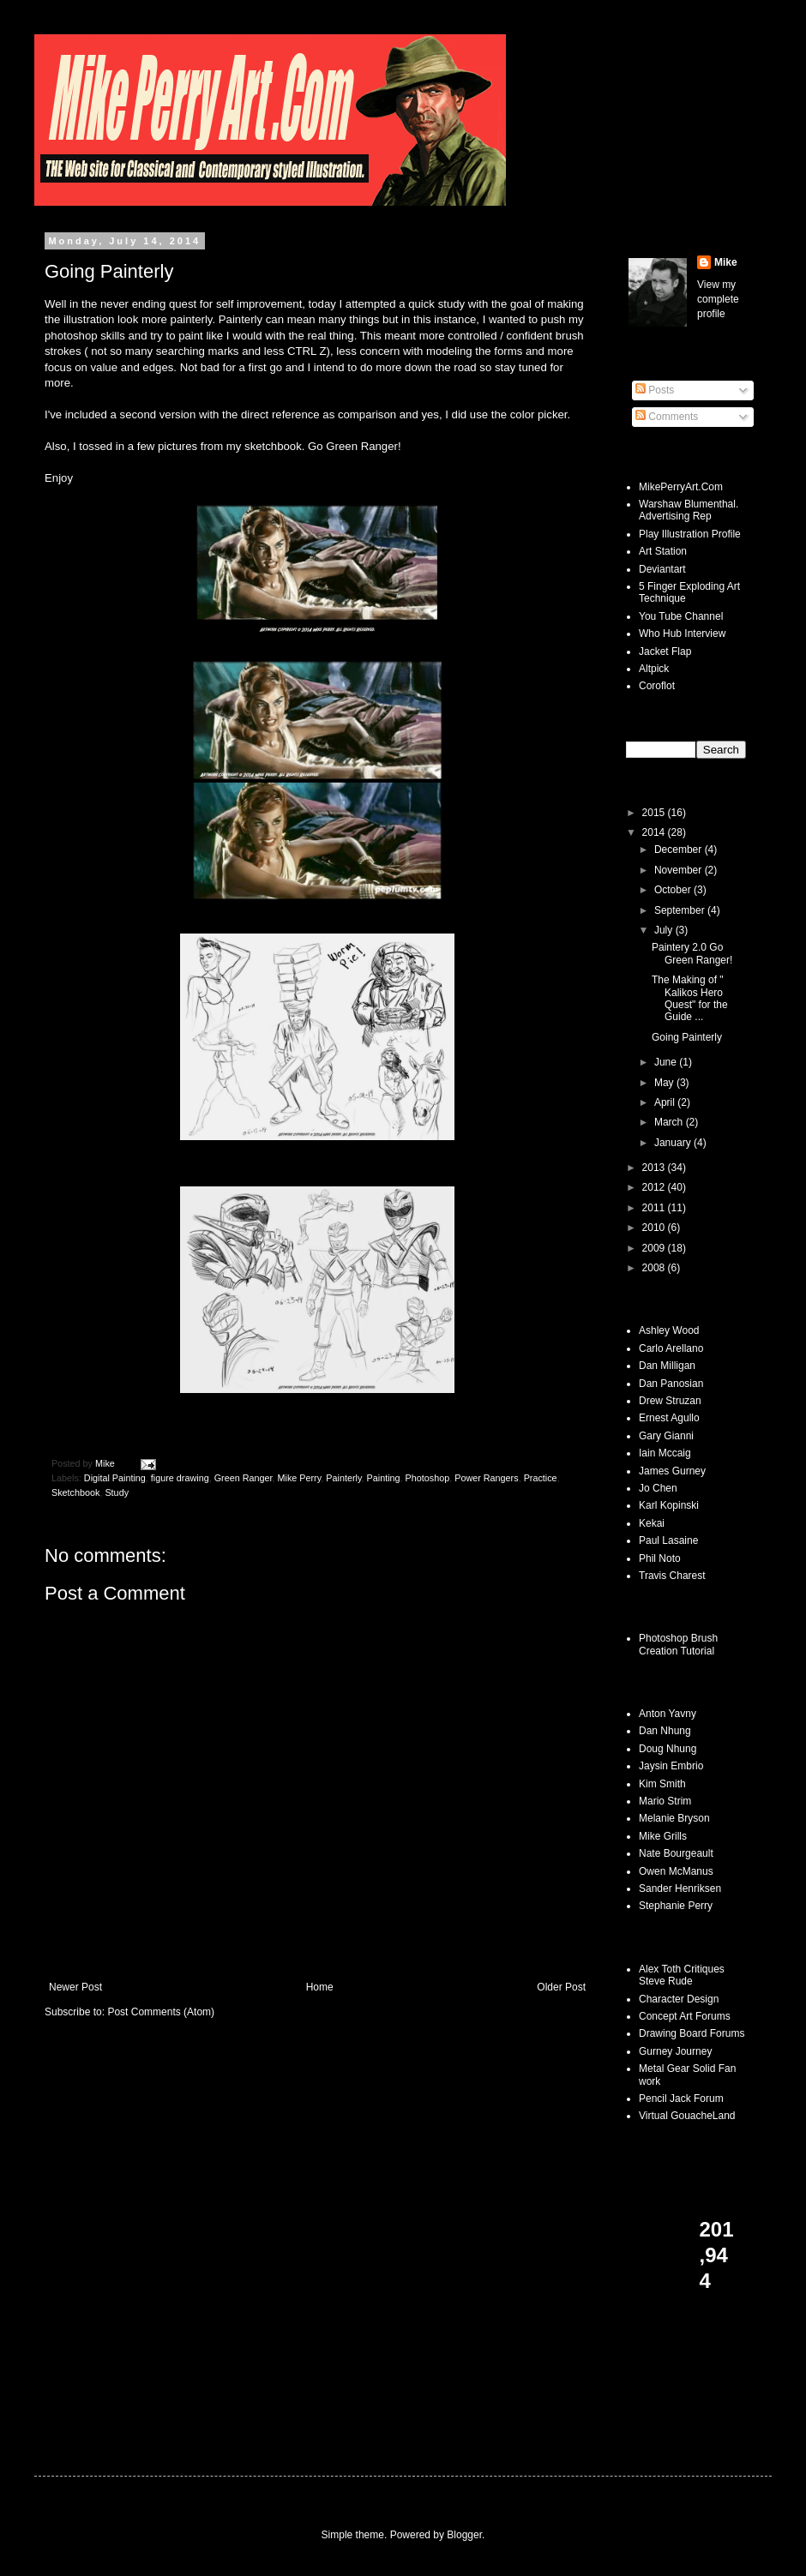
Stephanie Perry (676, 1906)
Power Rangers (486, 1478)
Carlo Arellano (671, 1348)
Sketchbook (75, 1492)
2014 (655, 832)
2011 (655, 1208)
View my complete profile (718, 299)
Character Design (679, 1999)
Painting (383, 1478)
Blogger (464, 2535)
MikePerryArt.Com (681, 487)
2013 (655, 1168)
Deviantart (662, 569)
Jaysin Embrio (671, 1766)
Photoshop (428, 1478)
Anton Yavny (667, 1714)
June (666, 1062)
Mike (725, 262)
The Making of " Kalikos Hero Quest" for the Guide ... (690, 998)
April (665, 1102)
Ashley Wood (669, 1330)
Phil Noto (660, 1558)
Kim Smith (662, 1784)
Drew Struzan (670, 1401)
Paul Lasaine (668, 1540)
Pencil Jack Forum (681, 2099)
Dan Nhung (665, 1731)
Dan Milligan (667, 1366)
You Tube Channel (681, 616)
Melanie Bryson (674, 1818)
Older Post (561, 1987)
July (665, 930)
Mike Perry (300, 1478)
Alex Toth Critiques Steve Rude (682, 1975)
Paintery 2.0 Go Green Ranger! (692, 953)
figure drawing (180, 1478)
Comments (666, 417)
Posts (654, 390)
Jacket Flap (665, 652)
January (674, 1143)
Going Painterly (687, 1037)
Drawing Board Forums (691, 2033)
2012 (655, 1187)
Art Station (663, 551)
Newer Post (75, 1987)
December (679, 850)
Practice (540, 1478)
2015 (655, 813)
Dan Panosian (671, 1384)
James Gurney (672, 1471)
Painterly (343, 1478)
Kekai (652, 1523)
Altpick (654, 669)
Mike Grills (663, 1836)
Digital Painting (115, 1478)
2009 (655, 1248)
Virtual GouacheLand (687, 2116)
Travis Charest (672, 1576)
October (674, 890)
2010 (655, 1228)
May (665, 1083)
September (680, 910)
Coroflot (657, 686)
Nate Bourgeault (676, 1853)
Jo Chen (658, 1488)
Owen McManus (676, 1871)
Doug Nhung (667, 1749)
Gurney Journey (675, 2051)
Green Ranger (243, 1478)
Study (117, 1492)
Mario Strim (665, 1801)
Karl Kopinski (669, 1505)
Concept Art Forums (685, 2016)
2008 (655, 1268)
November (679, 870)
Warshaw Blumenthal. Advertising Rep (688, 510)
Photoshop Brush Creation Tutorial (678, 1644)
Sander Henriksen (680, 1888)
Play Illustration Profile (690, 534)
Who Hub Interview (682, 633)
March (670, 1122)
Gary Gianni (666, 1436)
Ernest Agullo (669, 1418)
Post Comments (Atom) (160, 2012)
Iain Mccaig (665, 1453)
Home (320, 1987)
